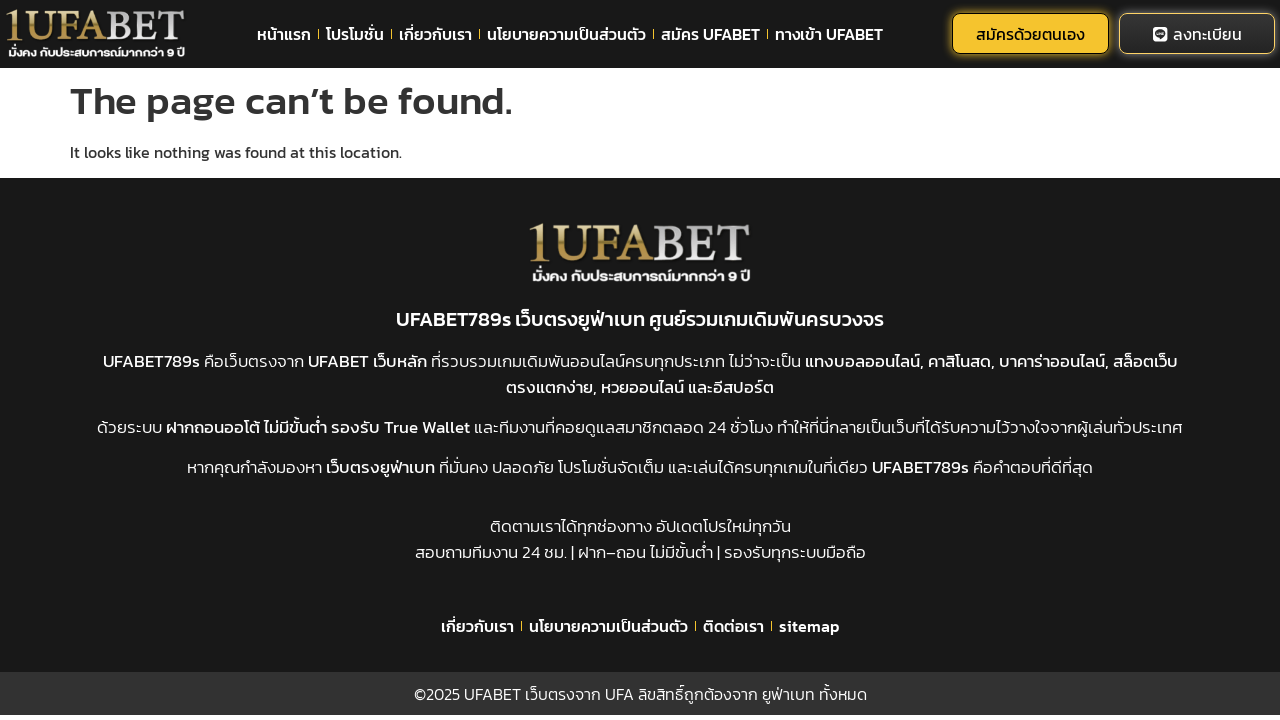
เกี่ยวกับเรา (435, 34)
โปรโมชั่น (355, 34)
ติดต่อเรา (733, 626)
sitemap (809, 626)
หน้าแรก (284, 34)
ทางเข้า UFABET (829, 34)
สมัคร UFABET (710, 34)
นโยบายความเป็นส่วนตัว (566, 34)
